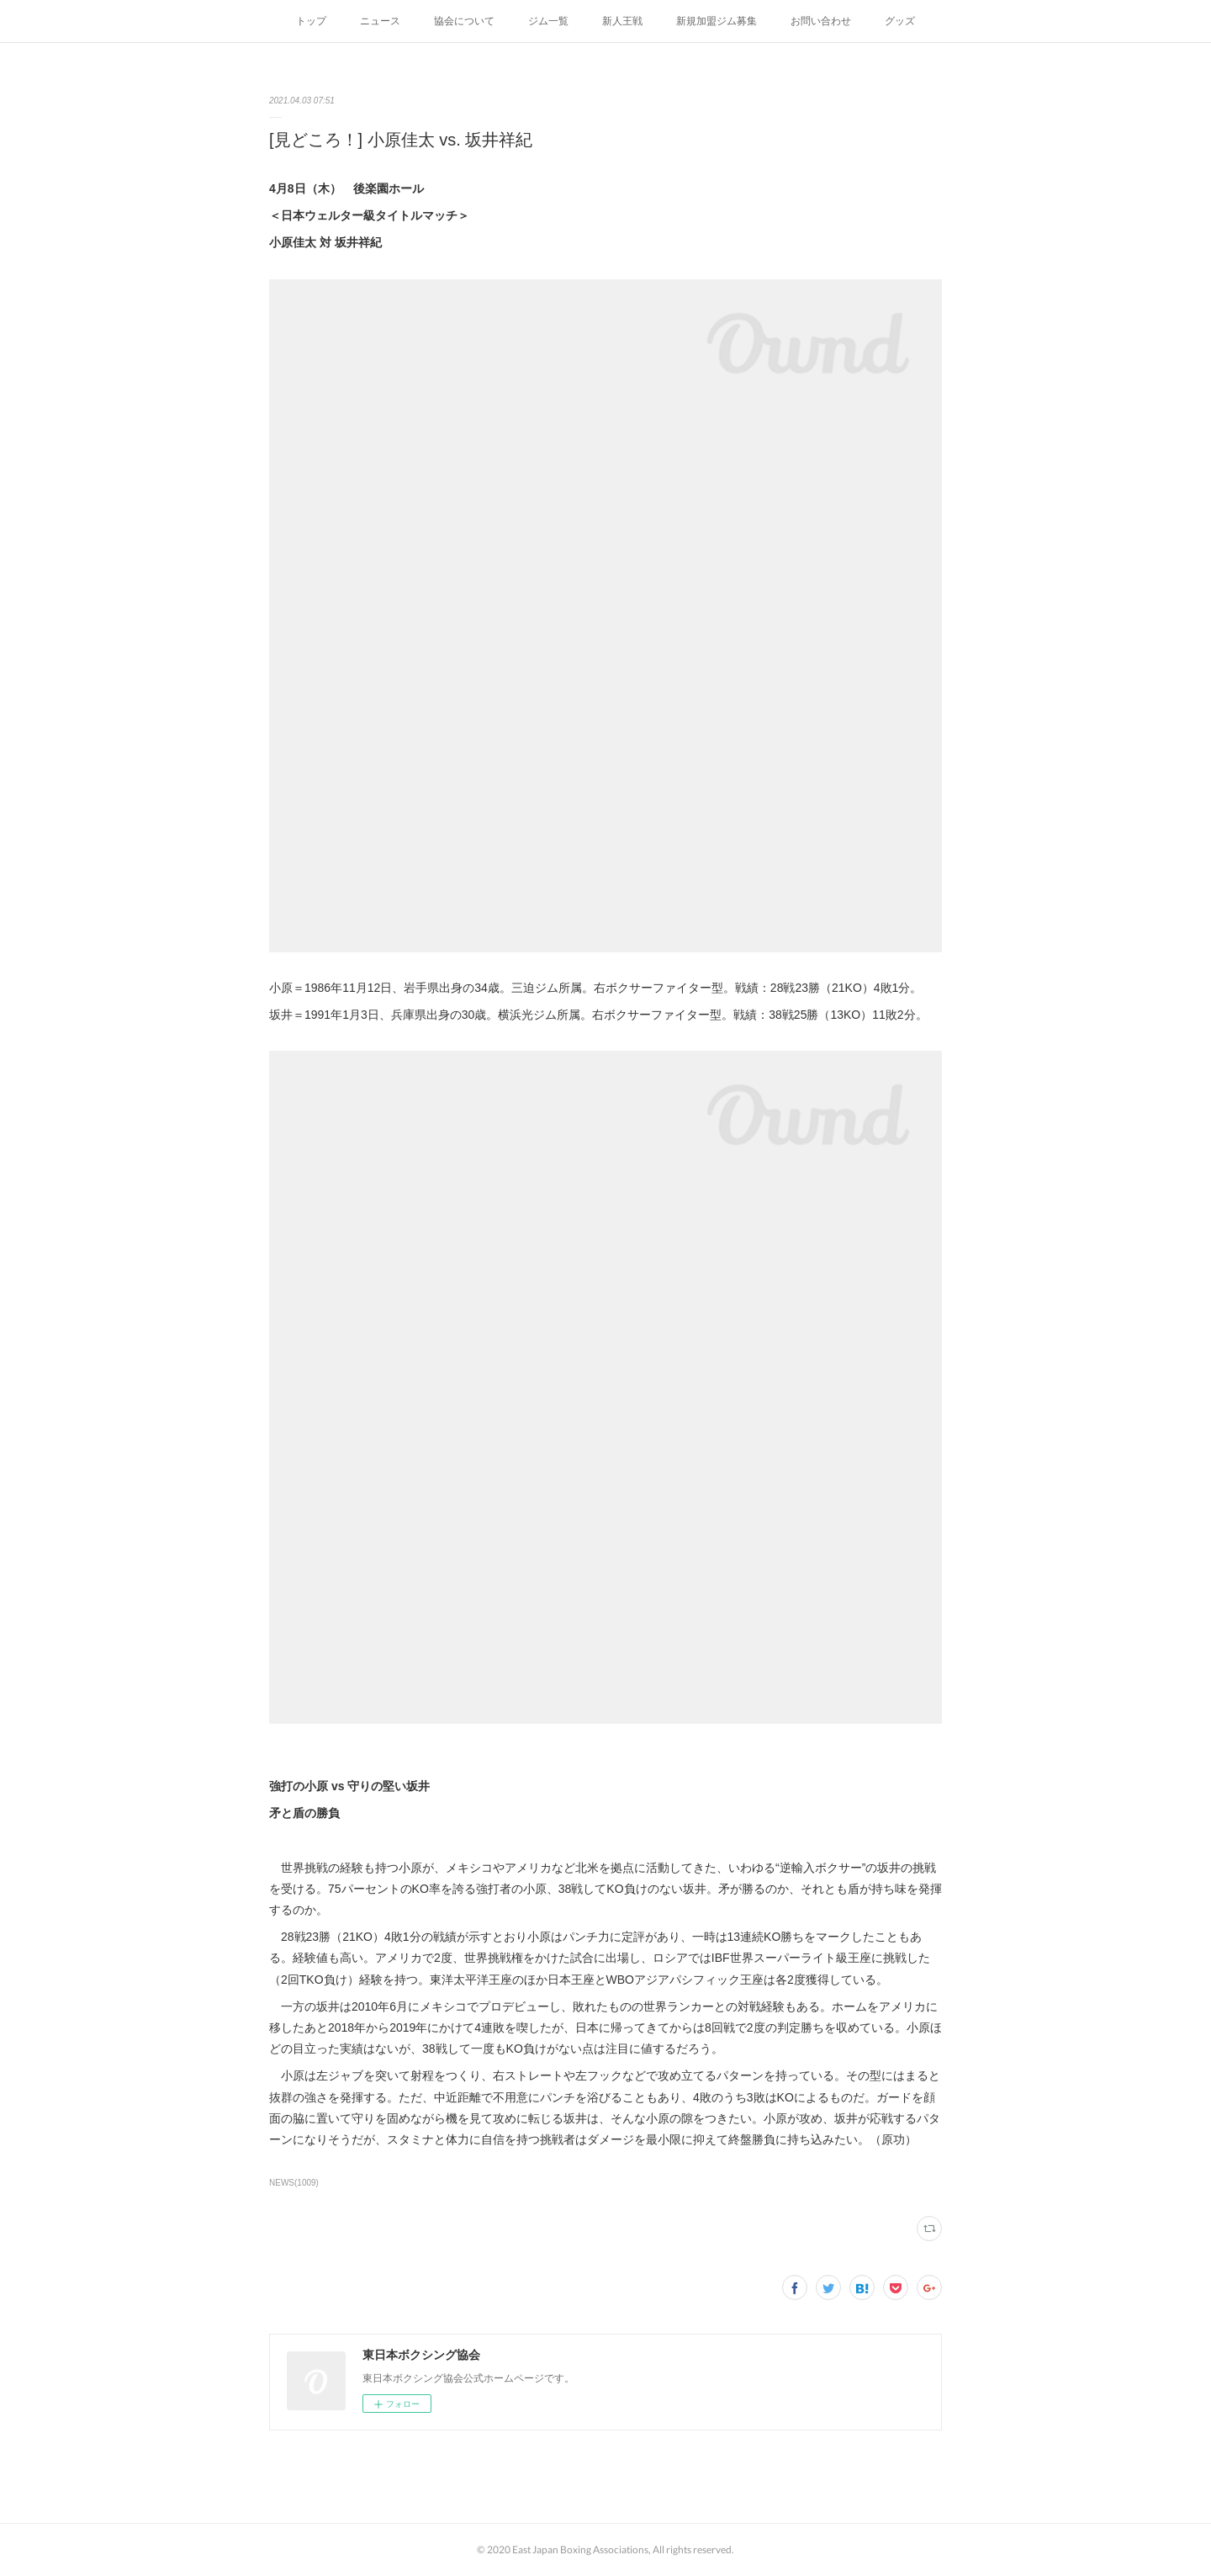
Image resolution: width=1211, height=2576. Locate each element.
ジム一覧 (548, 21)
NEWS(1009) (294, 2182)
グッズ (900, 21)
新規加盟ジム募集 (716, 21)
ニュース (380, 21)
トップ (311, 21)
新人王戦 (622, 21)
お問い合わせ (821, 21)
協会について (464, 21)
